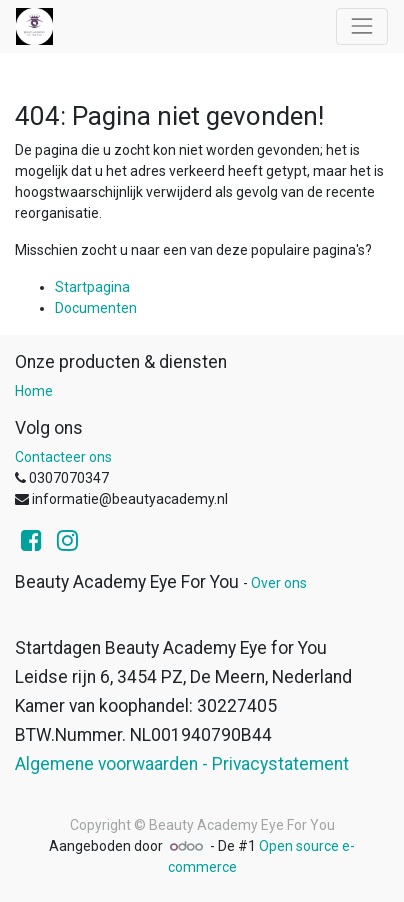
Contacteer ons (63, 457)
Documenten (96, 308)
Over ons (279, 583)
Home (34, 391)
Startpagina (92, 287)
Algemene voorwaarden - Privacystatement (182, 764)
